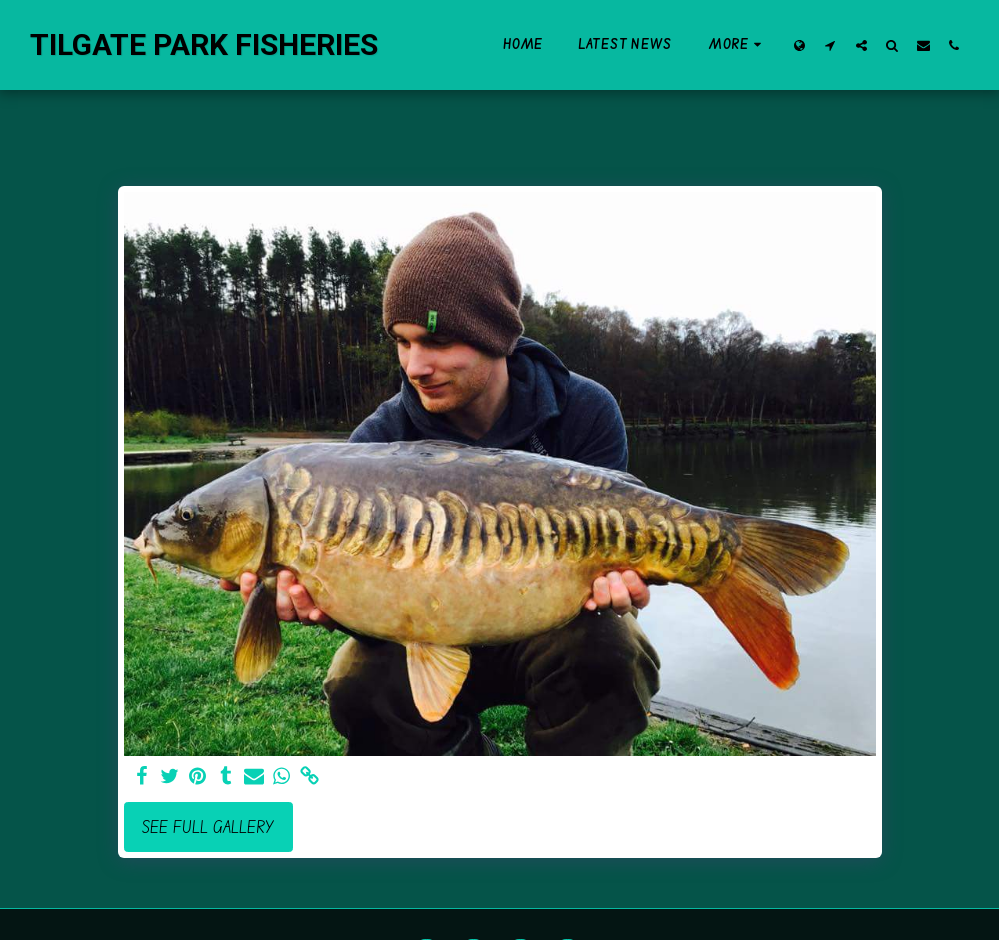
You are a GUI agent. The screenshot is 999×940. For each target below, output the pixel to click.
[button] (830, 45)
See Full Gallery (208, 827)
